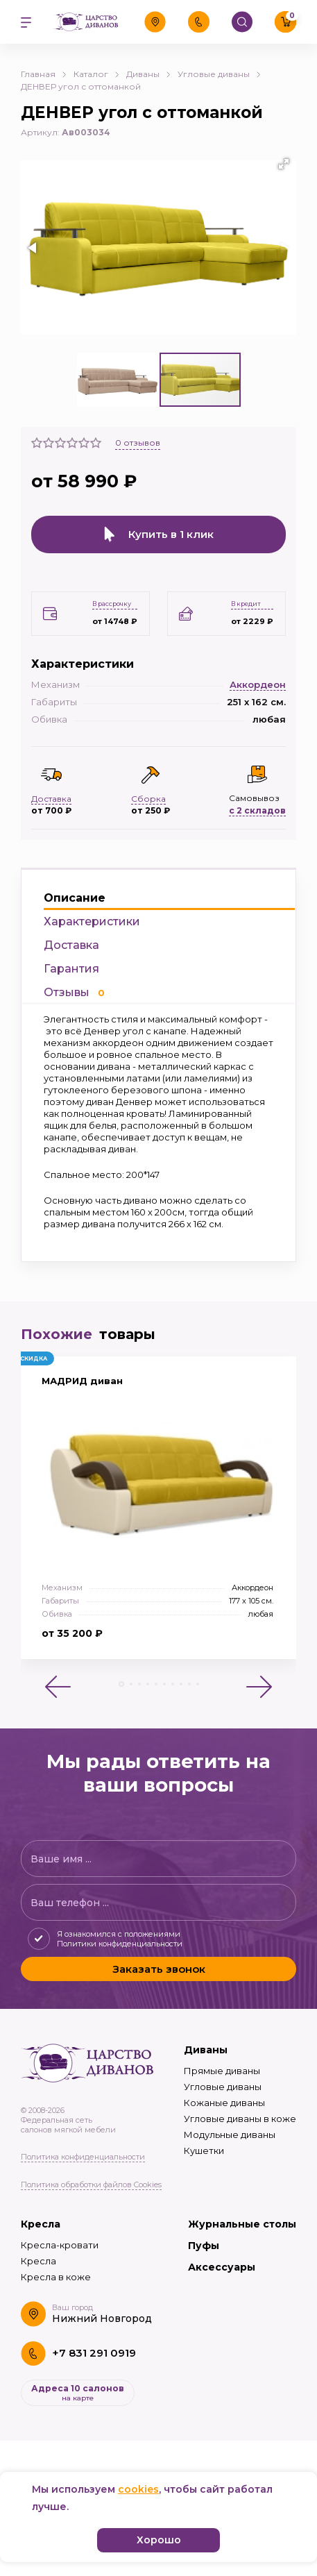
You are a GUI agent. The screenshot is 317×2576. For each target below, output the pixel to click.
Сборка (148, 798)
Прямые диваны (222, 2070)
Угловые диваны (223, 2086)
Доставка (71, 945)
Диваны (206, 2050)
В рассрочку (111, 603)
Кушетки (204, 2150)
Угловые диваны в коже (240, 2118)
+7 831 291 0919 (94, 2352)
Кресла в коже (56, 2276)
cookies (138, 2489)
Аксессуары (221, 2267)
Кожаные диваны (224, 2102)
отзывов (137, 442)
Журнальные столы (242, 2224)
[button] (284, 164)
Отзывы (74, 992)
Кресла (40, 2224)
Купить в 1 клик (159, 534)
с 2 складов (257, 810)
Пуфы (203, 2245)
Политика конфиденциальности (83, 2157)
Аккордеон (258, 684)
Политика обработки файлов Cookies (91, 2184)
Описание (74, 897)
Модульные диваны (229, 2134)
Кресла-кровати (59, 2244)
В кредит (246, 603)
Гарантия (71, 968)
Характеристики (92, 921)
